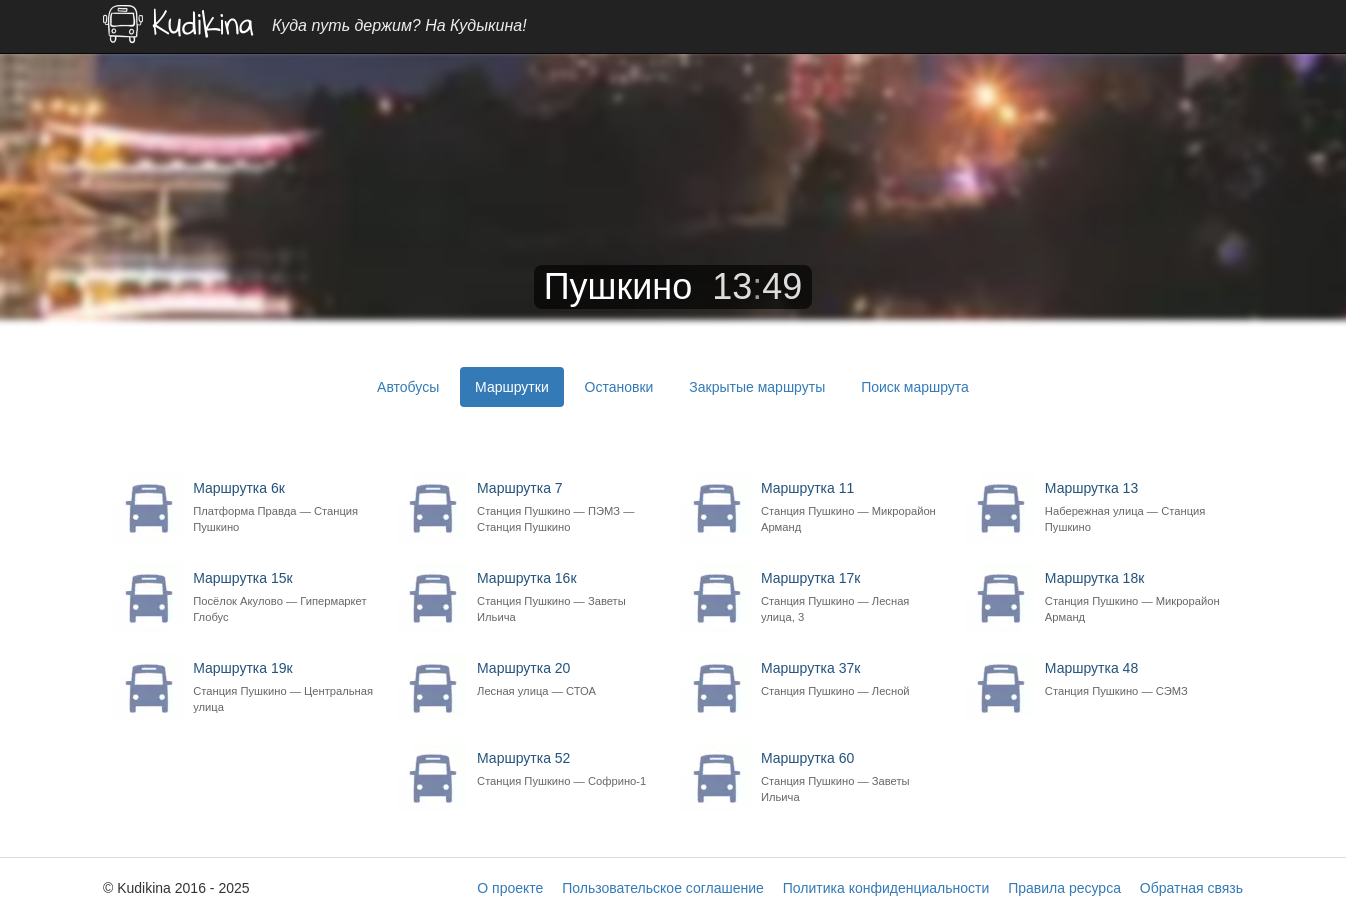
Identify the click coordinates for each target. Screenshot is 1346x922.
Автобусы (408, 387)
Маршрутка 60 (852, 777)
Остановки (619, 387)
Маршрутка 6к (284, 507)
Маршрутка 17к (852, 597)
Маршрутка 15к (284, 597)
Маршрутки (512, 387)
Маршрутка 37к (852, 679)
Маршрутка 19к (284, 687)
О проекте (510, 888)
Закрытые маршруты (757, 387)
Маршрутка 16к (568, 597)
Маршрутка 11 (852, 507)
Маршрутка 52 (568, 769)
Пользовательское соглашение (663, 888)
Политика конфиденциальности (886, 888)
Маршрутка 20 (568, 679)
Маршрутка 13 (1136, 507)
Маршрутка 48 (1136, 679)
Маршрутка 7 (568, 507)
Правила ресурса (1064, 888)
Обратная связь (1191, 888)
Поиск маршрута (915, 387)
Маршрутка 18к (1136, 597)
